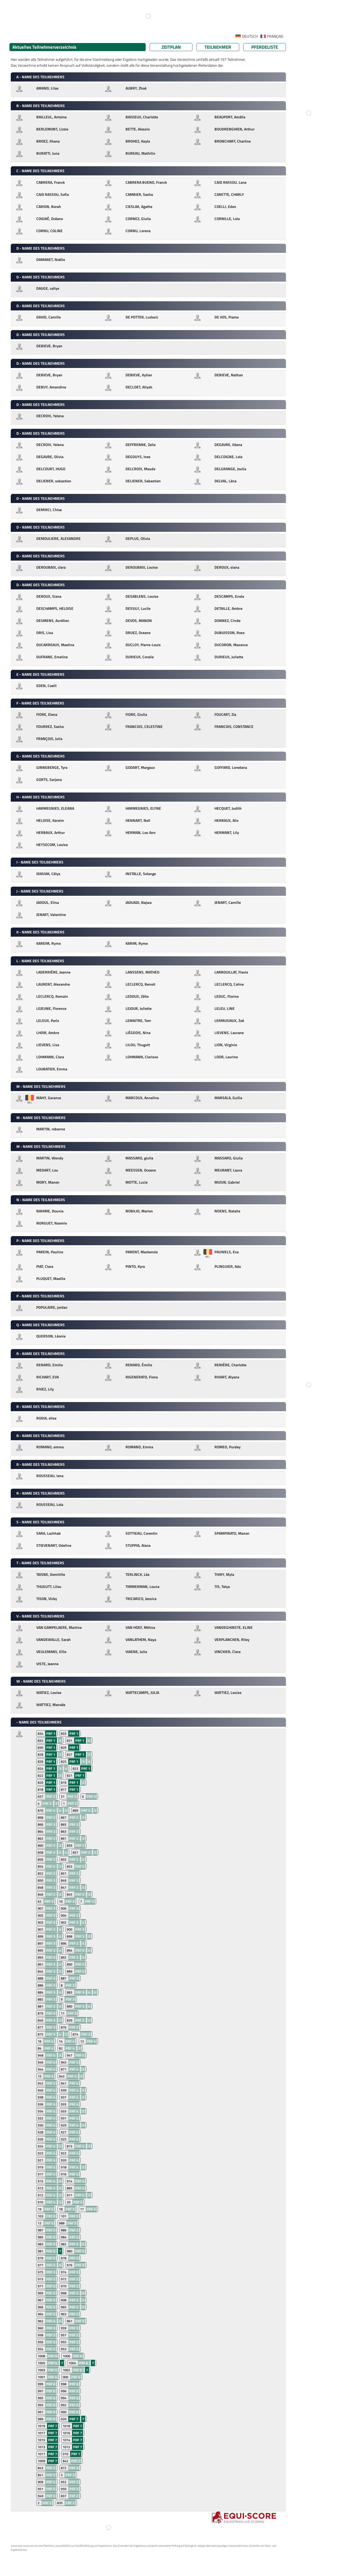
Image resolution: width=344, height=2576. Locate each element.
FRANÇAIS (275, 36)
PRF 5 (77, 2202)
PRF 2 (50, 1796)
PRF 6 (52, 2356)
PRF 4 (48, 2041)
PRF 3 (48, 1901)
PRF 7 (74, 2419)
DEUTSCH (250, 36)
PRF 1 (50, 1733)
